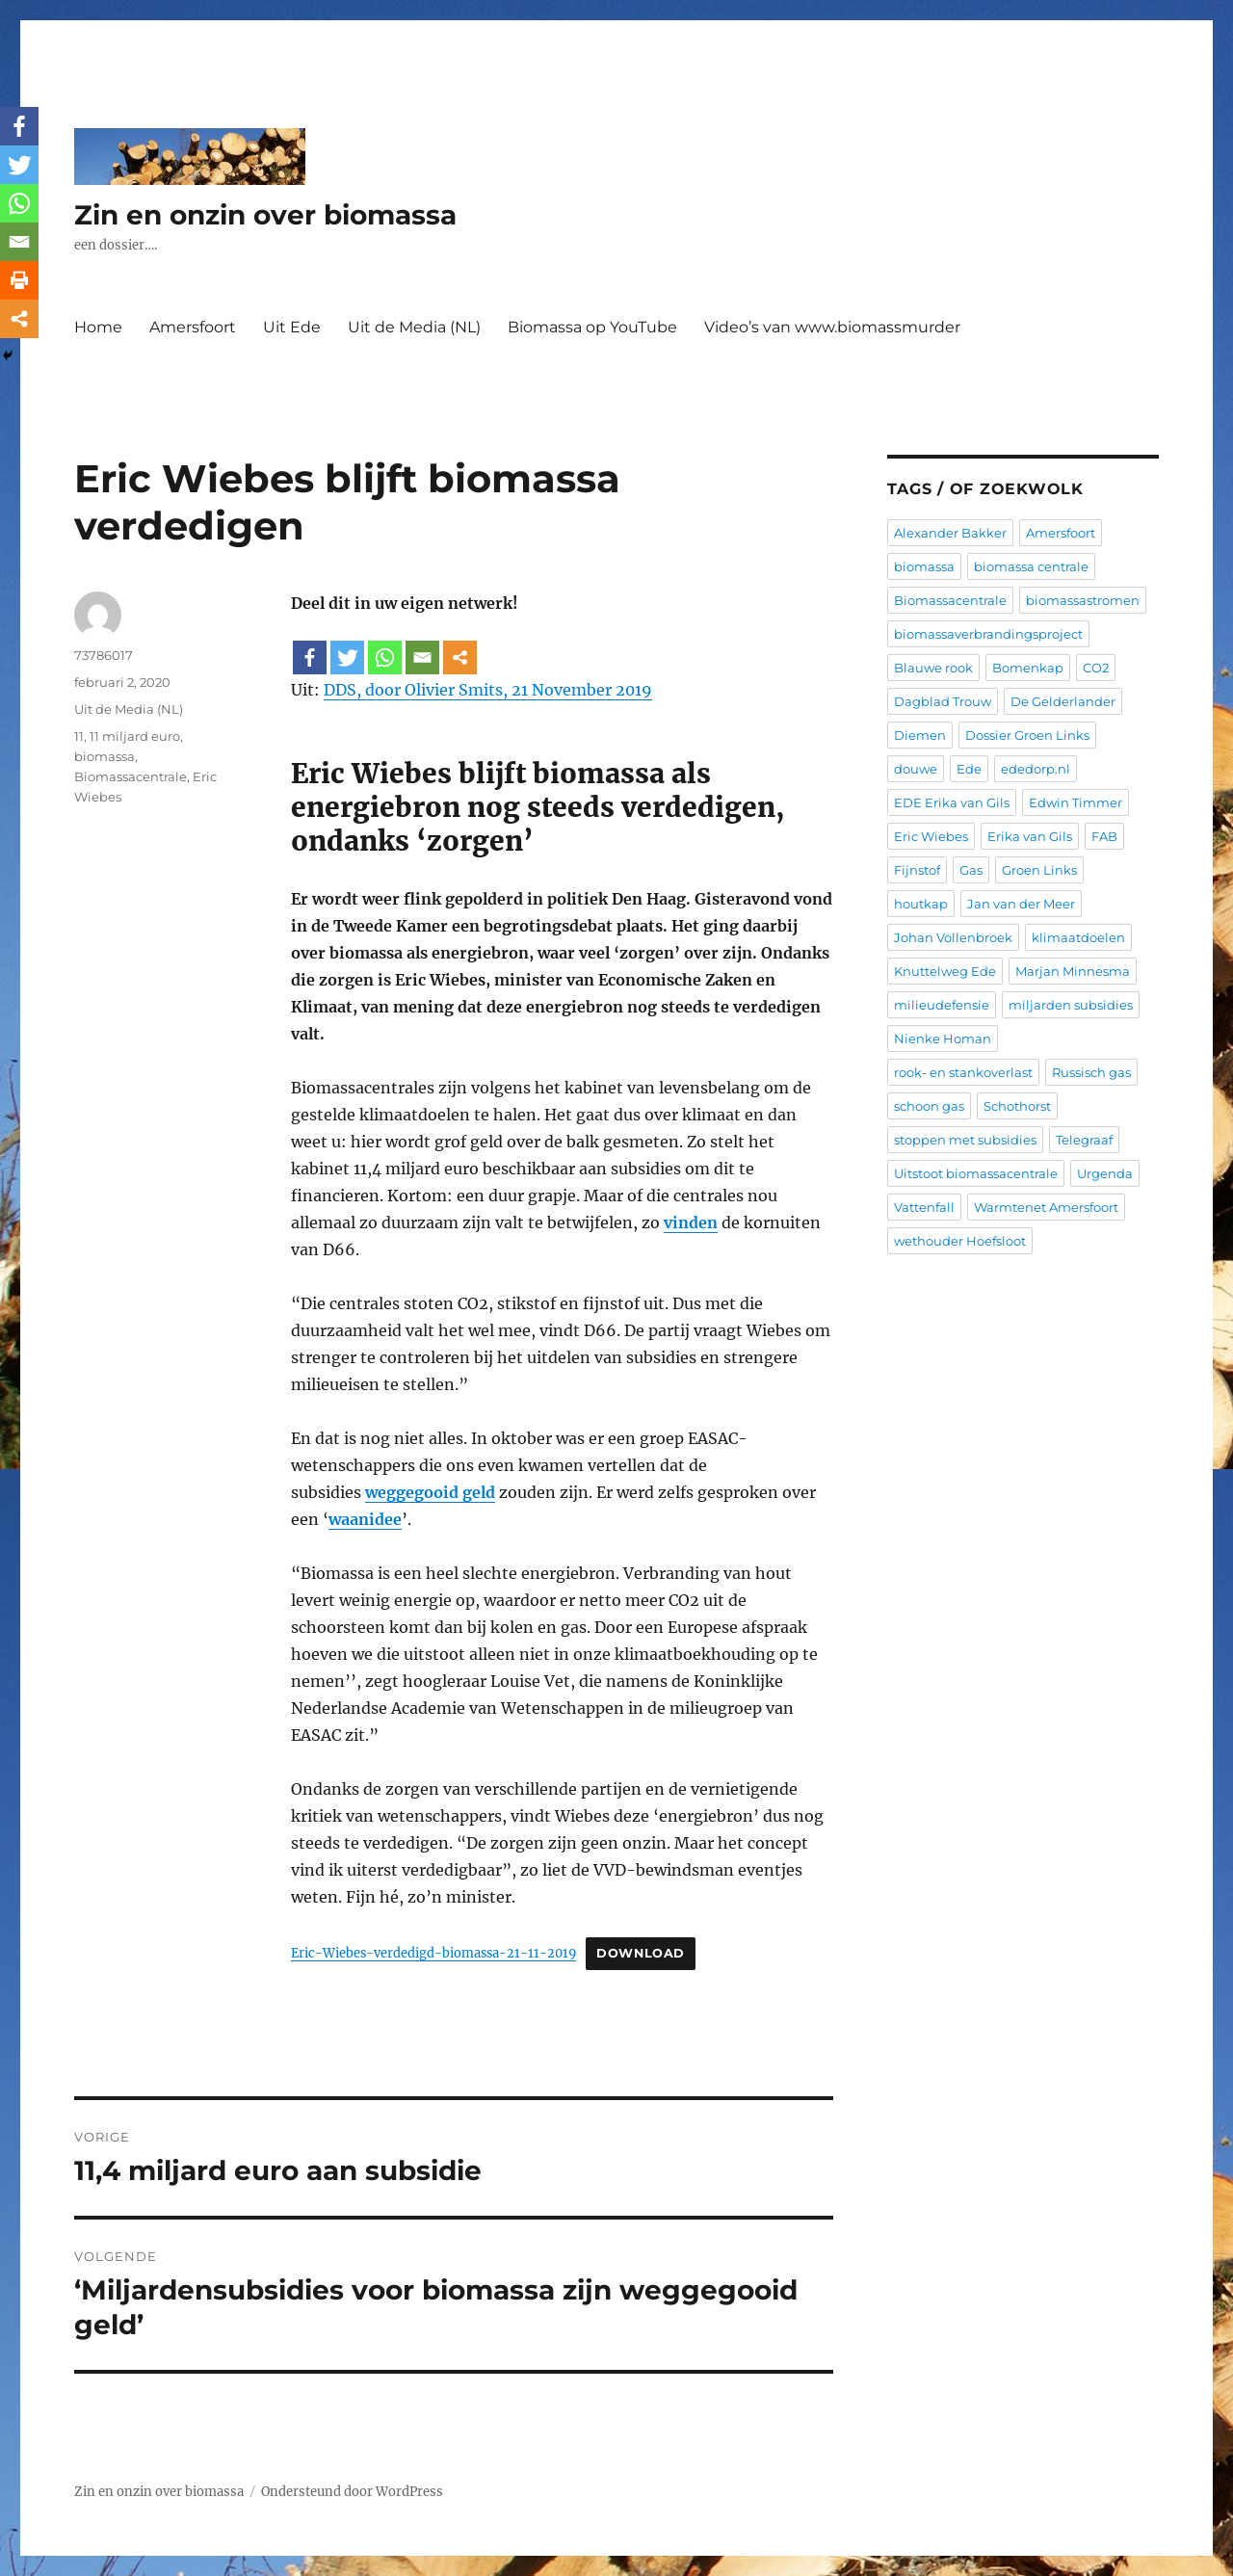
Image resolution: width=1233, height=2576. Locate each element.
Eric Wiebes (931, 836)
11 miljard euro (135, 736)
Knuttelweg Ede (945, 971)
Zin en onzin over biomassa (265, 214)
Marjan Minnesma (1072, 971)
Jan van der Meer (1021, 903)
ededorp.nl (1035, 768)
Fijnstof (917, 870)
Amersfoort (192, 327)
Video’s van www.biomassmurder (832, 327)
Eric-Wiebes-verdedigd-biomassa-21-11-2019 (433, 1952)
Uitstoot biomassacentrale (976, 1173)
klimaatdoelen (1078, 937)
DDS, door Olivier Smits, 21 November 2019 (488, 689)
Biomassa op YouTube (592, 327)
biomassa (104, 756)
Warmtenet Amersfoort (1046, 1207)
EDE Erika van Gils (952, 802)
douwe (915, 768)
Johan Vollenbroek (953, 937)
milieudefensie (941, 1004)
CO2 (1096, 667)
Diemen (920, 735)
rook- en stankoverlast (963, 1072)
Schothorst (1017, 1106)
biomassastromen (1083, 600)
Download (640, 1953)
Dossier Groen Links (1027, 735)
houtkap (921, 903)
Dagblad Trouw (942, 701)
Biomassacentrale (130, 776)
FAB (1104, 836)
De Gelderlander (1062, 701)
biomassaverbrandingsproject (988, 634)
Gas (971, 870)
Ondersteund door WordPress (352, 2492)
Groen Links (1039, 870)
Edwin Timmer (1075, 802)
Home (98, 327)
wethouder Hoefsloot (960, 1241)
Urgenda (1105, 1173)
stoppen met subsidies (965, 1139)
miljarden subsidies (1071, 1004)
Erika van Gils (1029, 836)
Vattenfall (924, 1207)
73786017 (103, 655)
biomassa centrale (1031, 566)
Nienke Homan (942, 1038)
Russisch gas (1091, 1072)
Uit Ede (292, 327)
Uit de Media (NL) (414, 327)
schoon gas (929, 1106)
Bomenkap (1027, 667)
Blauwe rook (933, 667)
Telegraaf (1084, 1139)
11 (79, 736)
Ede (969, 768)
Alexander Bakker (950, 532)
